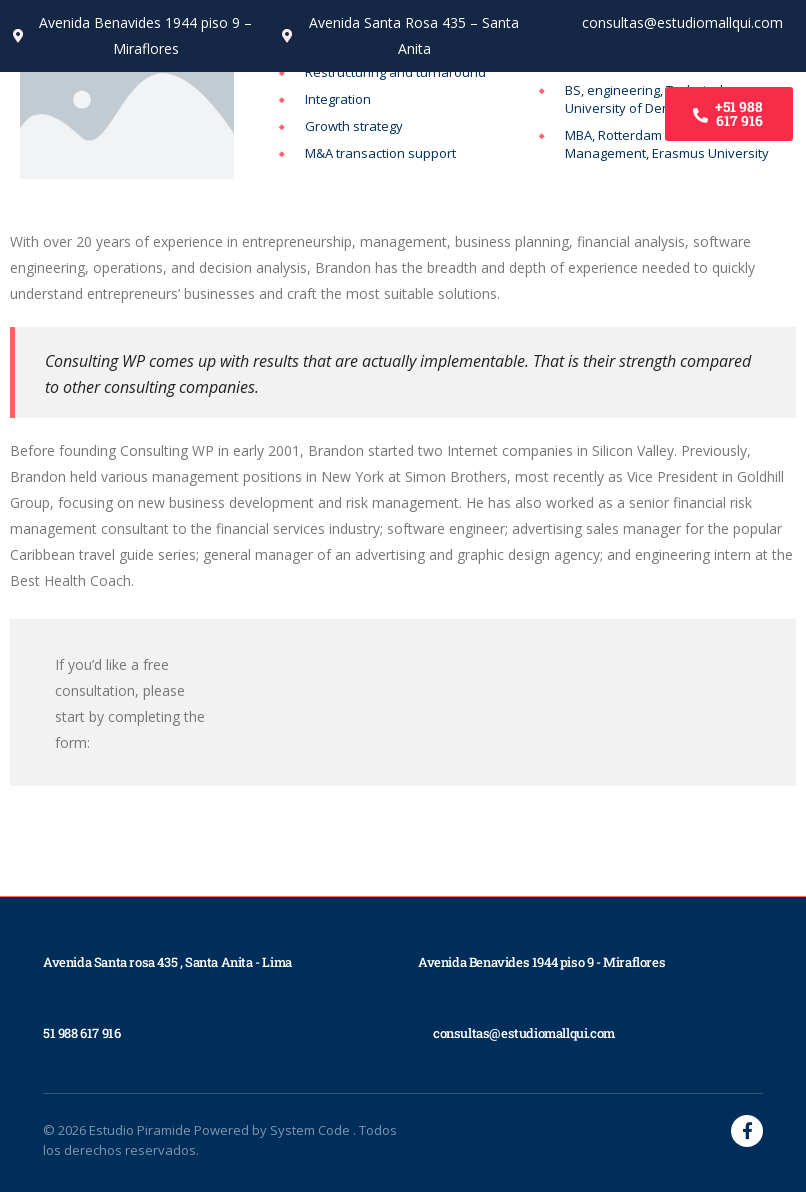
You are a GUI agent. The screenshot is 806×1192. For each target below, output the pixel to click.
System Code (311, 1130)
